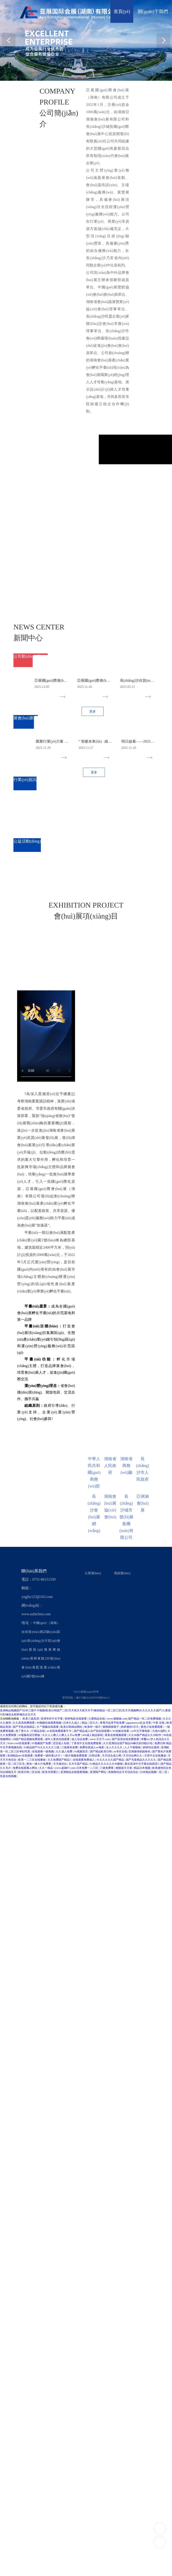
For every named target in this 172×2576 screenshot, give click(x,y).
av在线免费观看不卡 (59, 1734)
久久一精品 (46, 1771)
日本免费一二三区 (87, 1771)
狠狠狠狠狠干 (111, 1730)
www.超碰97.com (65, 1771)
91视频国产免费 (42, 1747)
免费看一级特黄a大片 (48, 1759)
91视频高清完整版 (29, 1738)
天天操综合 (60, 1767)
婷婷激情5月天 (130, 1730)
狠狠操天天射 (124, 1771)
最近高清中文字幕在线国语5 (142, 1767)
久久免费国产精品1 (60, 1763)
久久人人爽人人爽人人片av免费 (61, 1738)
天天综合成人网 (112, 1759)
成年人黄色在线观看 (57, 1742)
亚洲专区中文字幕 (52, 1722)
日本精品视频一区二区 (154, 1775)
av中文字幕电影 (141, 1734)
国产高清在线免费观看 (126, 1742)
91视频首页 (81, 1755)
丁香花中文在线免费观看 (86, 1747)
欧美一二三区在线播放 (32, 1763)
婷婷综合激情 (151, 1751)
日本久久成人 (71, 1726)
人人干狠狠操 (132, 1751)
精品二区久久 (90, 1726)
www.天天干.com (100, 1742)
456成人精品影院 (93, 1738)
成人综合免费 (80, 1742)
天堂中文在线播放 (155, 1759)
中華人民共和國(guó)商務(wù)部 (94, 1474)
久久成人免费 (64, 1755)
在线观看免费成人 (84, 1763)
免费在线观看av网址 (25, 1771)
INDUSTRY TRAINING (120, 1084)
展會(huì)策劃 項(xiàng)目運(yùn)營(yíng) (114, 531)
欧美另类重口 (50, 1775)
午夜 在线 (159, 1726)
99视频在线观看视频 (49, 1726)
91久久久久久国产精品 (111, 1763)
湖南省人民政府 (110, 1467)
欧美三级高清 (31, 1722)
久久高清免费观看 (24, 1726)
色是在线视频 (8, 1779)
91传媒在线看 (121, 1734)
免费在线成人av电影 (92, 1751)
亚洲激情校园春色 (139, 1755)
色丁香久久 (23, 1734)
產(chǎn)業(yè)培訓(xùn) (117, 1070)
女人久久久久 (114, 1751)
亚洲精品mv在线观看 (20, 1759)
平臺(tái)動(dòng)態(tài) (117, 993)
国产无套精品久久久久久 (141, 1763)
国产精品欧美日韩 (101, 1755)
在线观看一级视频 (43, 1755)
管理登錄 (67, 1701)
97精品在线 (38, 1734)
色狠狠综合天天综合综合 (123, 1775)
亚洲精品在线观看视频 (74, 1775)
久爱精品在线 (97, 1722)
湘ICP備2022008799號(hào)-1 (93, 1701)
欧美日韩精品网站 (71, 1730)
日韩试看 (95, 1759)
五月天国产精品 (79, 1767)
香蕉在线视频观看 (116, 1738)
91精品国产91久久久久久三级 (42, 1751)
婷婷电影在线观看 (76, 1722)
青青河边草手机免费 (112, 1726)
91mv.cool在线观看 (18, 1747)
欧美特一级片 (93, 1730)
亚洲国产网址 (98, 1775)
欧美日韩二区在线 (29, 1775)
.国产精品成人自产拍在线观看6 (92, 1734)
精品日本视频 (142, 1771)
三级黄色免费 (69, 1751)
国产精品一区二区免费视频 (145, 1722)
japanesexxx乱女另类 (138, 1726)
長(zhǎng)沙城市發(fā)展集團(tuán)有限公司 (126, 1519)
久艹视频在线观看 (48, 1730)
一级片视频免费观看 (75, 1759)
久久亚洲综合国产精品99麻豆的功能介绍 (128, 1747)
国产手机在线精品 (24, 1730)
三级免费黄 (107, 1771)
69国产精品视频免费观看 (28, 1742)
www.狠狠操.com (117, 1722)
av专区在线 (120, 1755)
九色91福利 (159, 1734)
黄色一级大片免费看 (39, 1767)
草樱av (145, 1742)
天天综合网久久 (133, 1759)
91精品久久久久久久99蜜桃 (106, 1767)
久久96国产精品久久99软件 (145, 1738)
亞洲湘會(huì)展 (142, 1506)
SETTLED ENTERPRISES (121, 1042)
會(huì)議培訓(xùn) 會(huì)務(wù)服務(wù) (58, 531)
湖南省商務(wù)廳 (126, 1467)
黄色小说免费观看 (152, 1730)
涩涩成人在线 (61, 1747)
